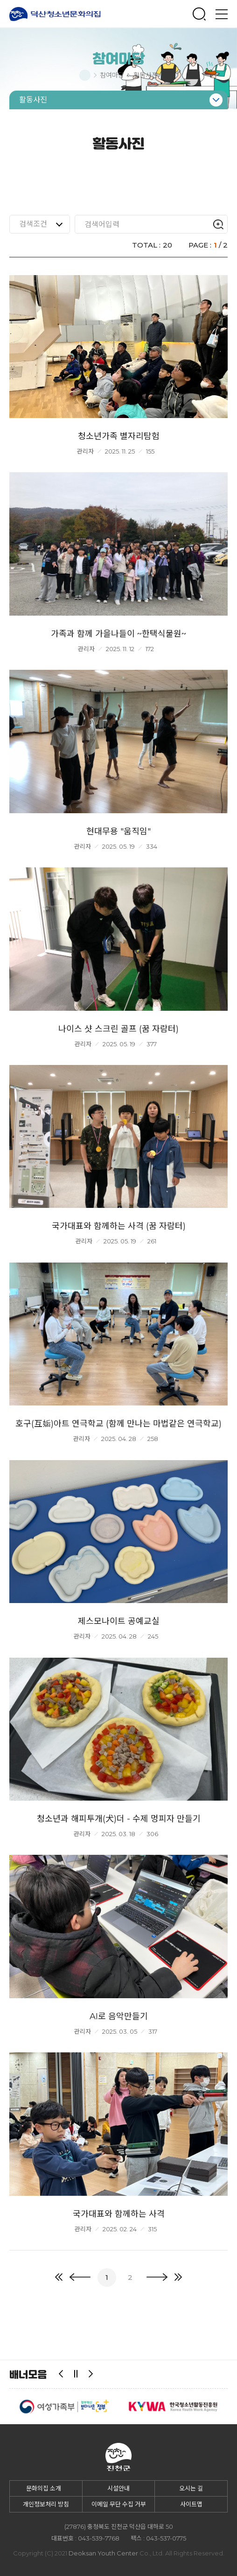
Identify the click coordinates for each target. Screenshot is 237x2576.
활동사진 (145, 75)
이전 (61, 2374)
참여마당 (112, 75)
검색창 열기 (199, 14)
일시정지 (76, 2374)
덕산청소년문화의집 (55, 14)
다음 (91, 2374)
